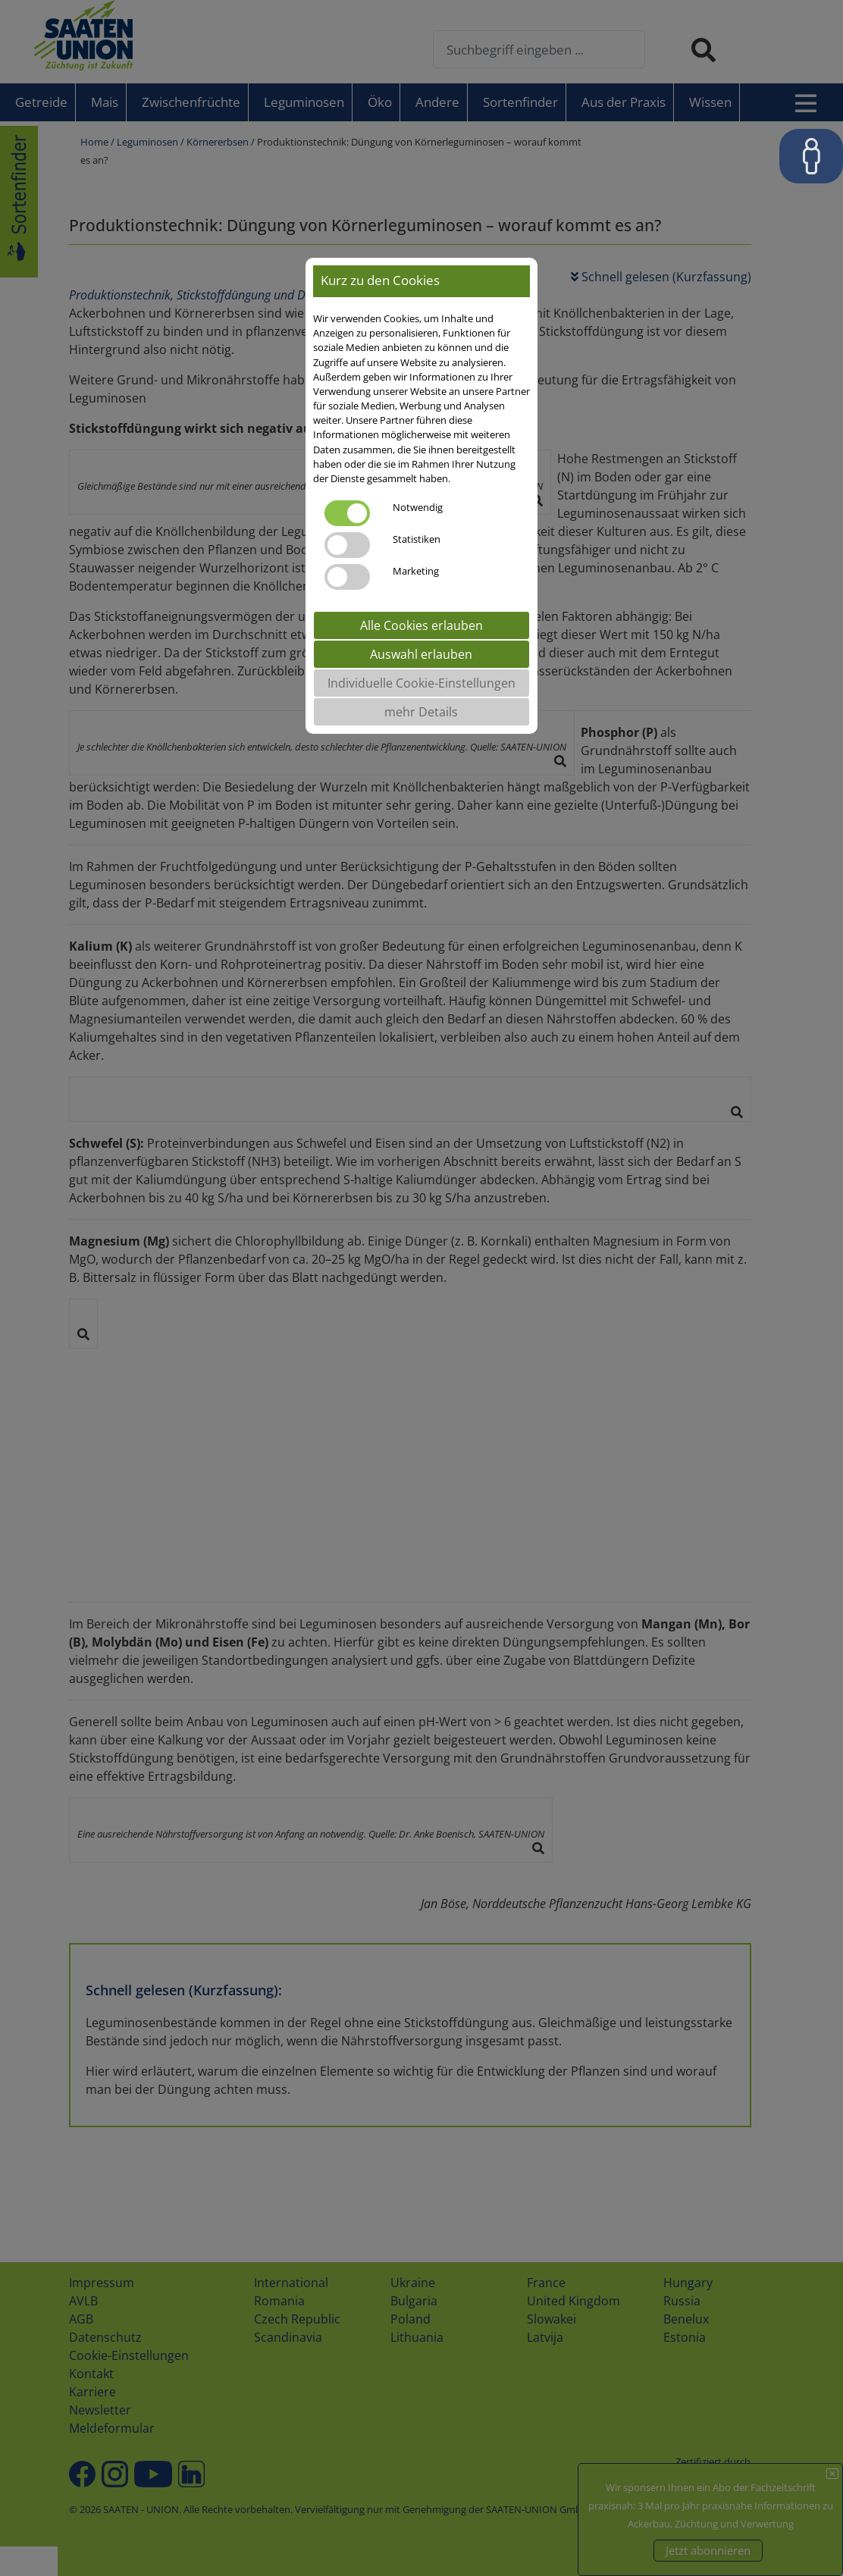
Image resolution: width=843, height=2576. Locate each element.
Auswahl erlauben (421, 654)
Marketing (416, 571)
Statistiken (416, 539)
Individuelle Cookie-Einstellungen (421, 683)
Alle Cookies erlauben (421, 625)
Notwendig (418, 507)
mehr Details (421, 712)
